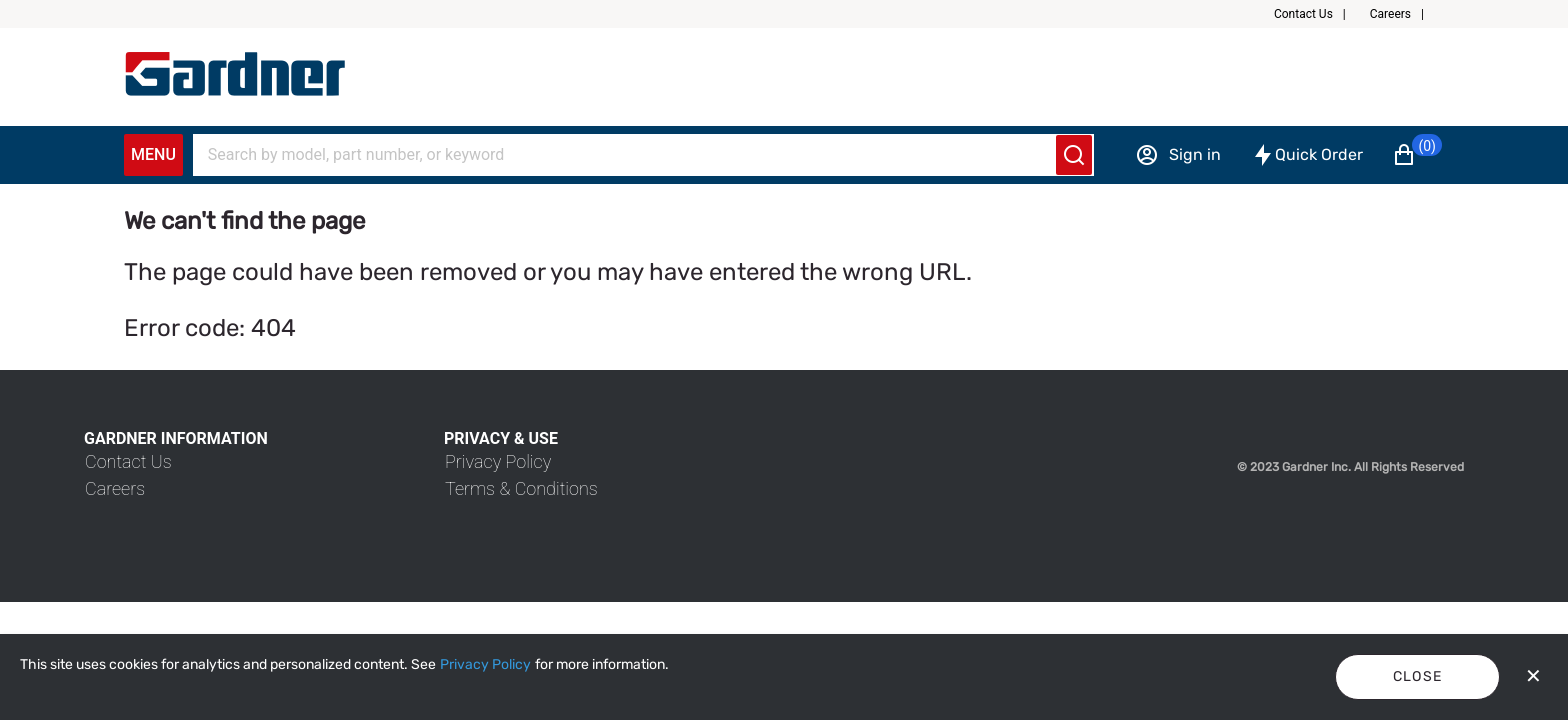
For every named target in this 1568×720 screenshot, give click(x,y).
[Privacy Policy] (485, 665)
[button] (1318, 14)
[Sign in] (1178, 155)
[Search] (631, 155)
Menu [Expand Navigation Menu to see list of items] (153, 154)
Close (1418, 676)
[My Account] (235, 74)
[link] (128, 461)
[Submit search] (1074, 155)
